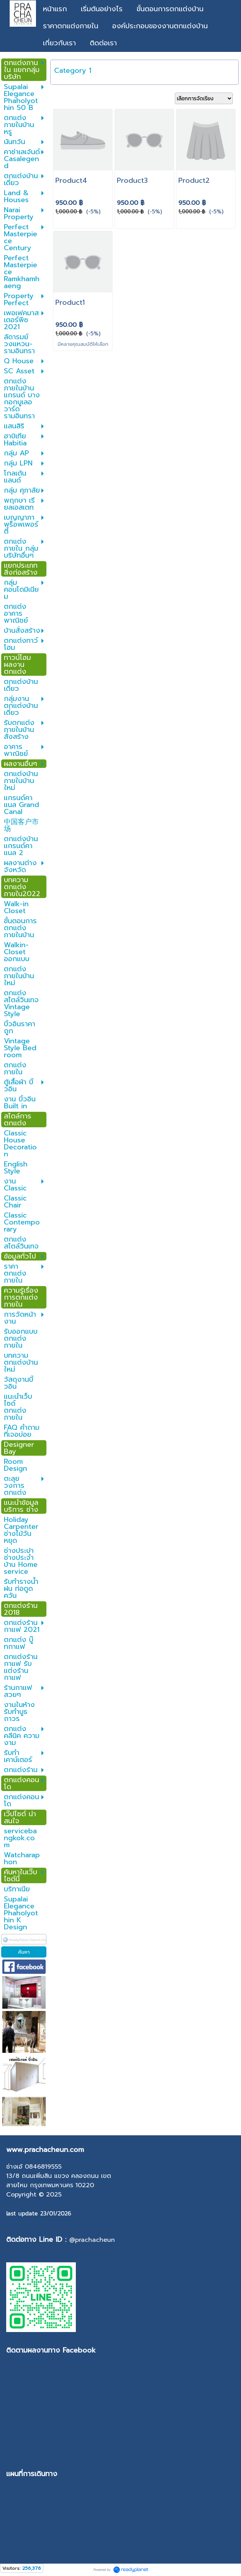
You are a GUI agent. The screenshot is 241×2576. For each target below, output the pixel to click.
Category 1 (72, 70)
